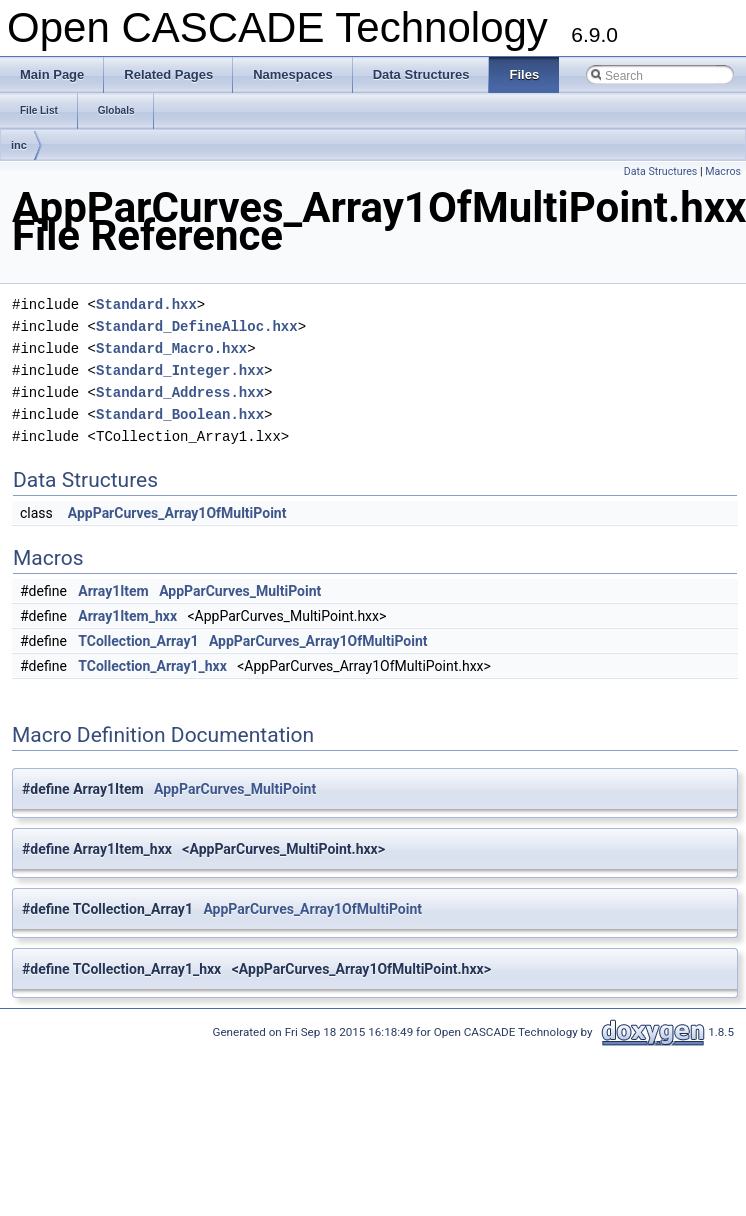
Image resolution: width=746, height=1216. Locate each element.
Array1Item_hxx (127, 616)
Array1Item (113, 591)
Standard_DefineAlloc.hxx (197, 326)
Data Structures (661, 171)
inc (19, 145)
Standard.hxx (146, 304)
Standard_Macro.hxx (171, 348)
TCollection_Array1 (138, 641)
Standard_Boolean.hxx (180, 414)
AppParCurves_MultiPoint (240, 591)
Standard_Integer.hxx (180, 370)
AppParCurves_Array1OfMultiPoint (177, 513)
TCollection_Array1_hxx (152, 666)
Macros (723, 171)
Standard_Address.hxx (180, 392)
